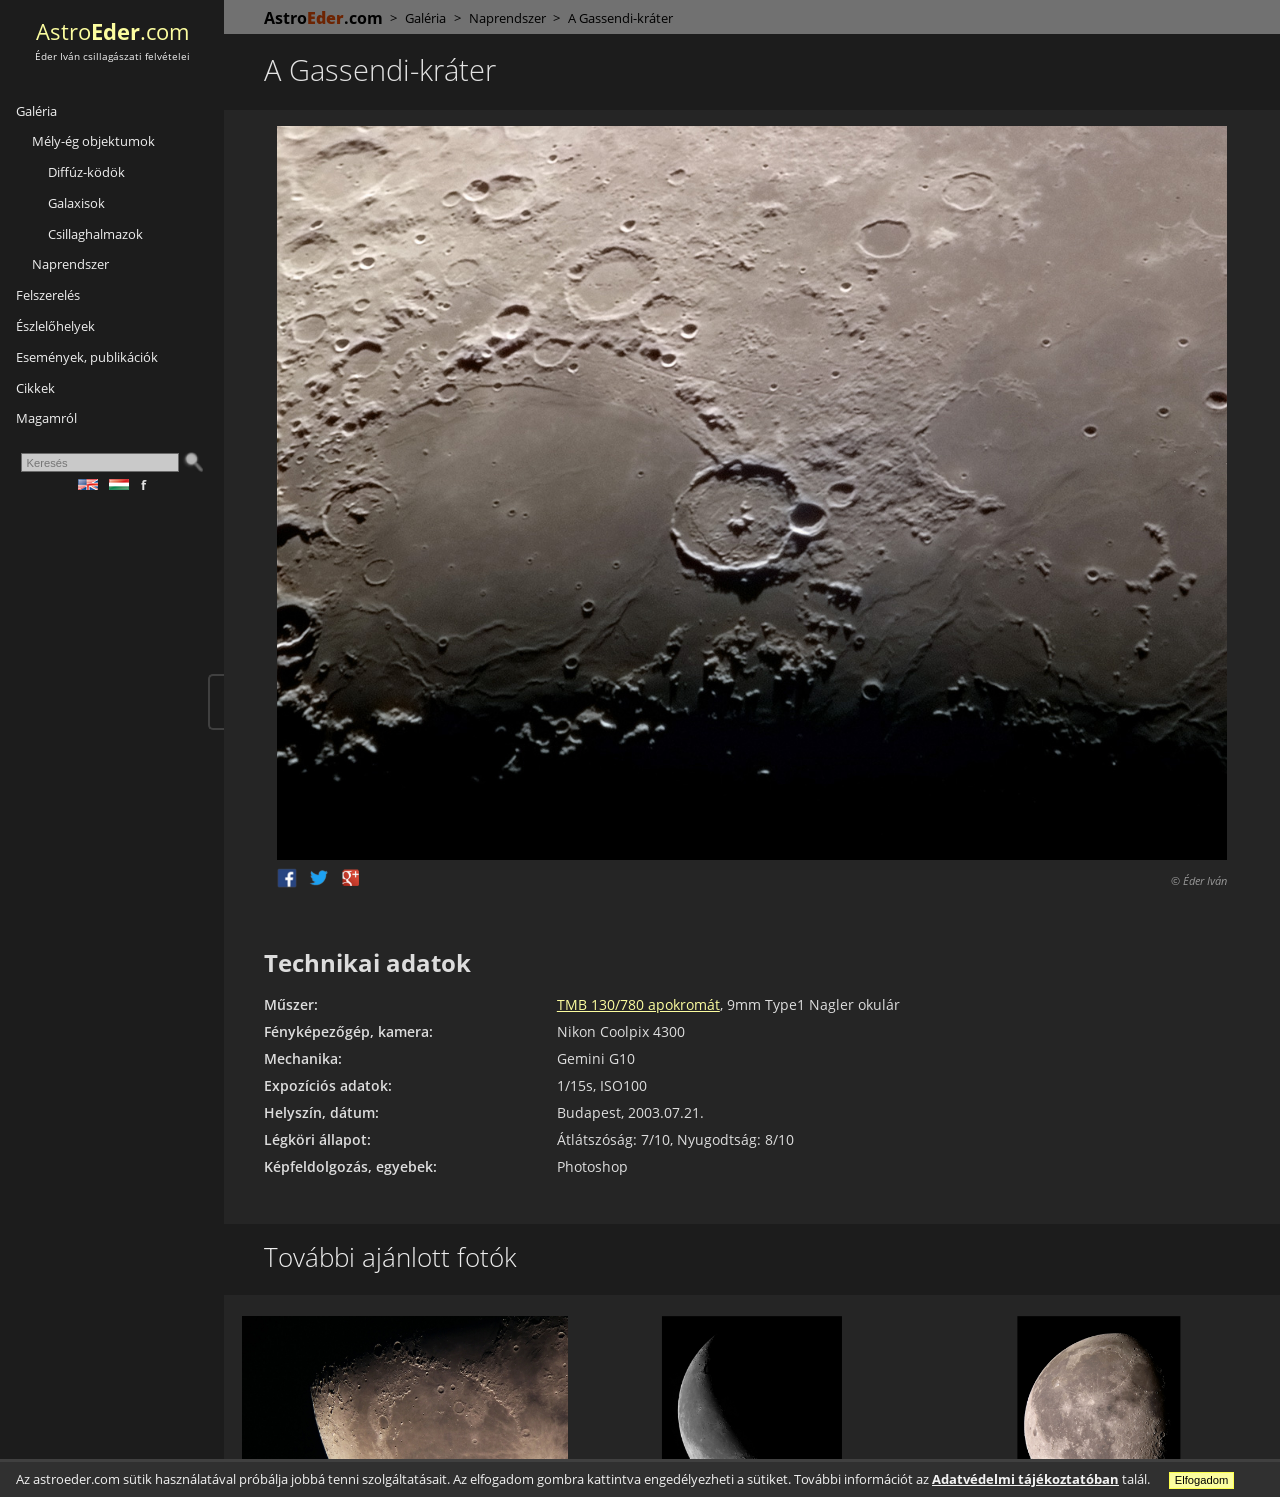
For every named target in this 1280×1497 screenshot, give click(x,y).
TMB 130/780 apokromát (638, 1004)
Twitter (319, 878)
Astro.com (112, 31)
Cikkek (35, 388)
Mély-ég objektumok (93, 141)
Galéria (36, 111)
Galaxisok (76, 203)
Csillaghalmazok (95, 234)
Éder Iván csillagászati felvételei (112, 56)
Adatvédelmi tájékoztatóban (1025, 1479)
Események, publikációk (87, 357)
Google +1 (351, 878)
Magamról (46, 418)
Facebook (287, 878)
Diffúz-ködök (86, 172)
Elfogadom (1202, 1480)
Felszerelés (48, 295)
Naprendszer (70, 264)
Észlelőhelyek (55, 326)
